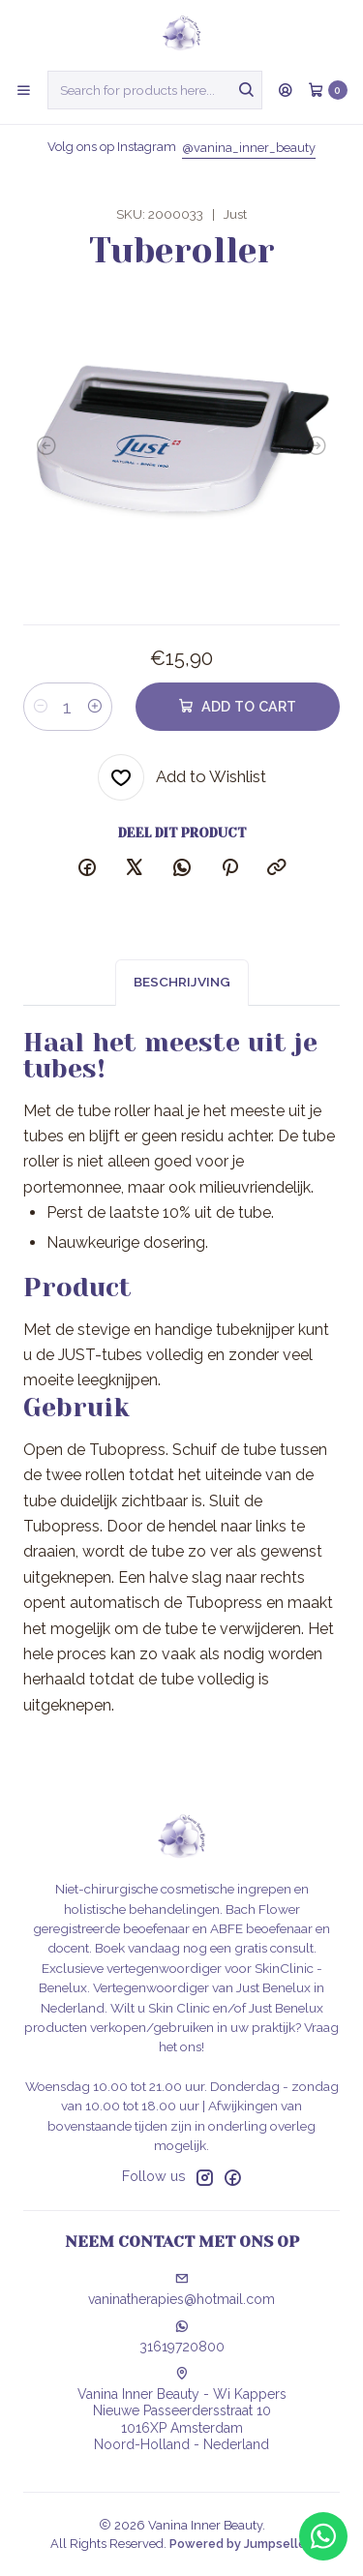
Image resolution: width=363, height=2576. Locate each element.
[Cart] (327, 90)
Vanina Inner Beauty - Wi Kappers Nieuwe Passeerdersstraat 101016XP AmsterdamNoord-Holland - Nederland (182, 2410)
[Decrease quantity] (40, 706)
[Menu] (24, 90)
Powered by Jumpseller (240, 2543)
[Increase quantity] (94, 706)
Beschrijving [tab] (182, 1001)
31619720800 (182, 2336)
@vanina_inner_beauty (249, 147)
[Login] (285, 90)
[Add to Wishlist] (182, 777)
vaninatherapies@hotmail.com (181, 2289)
